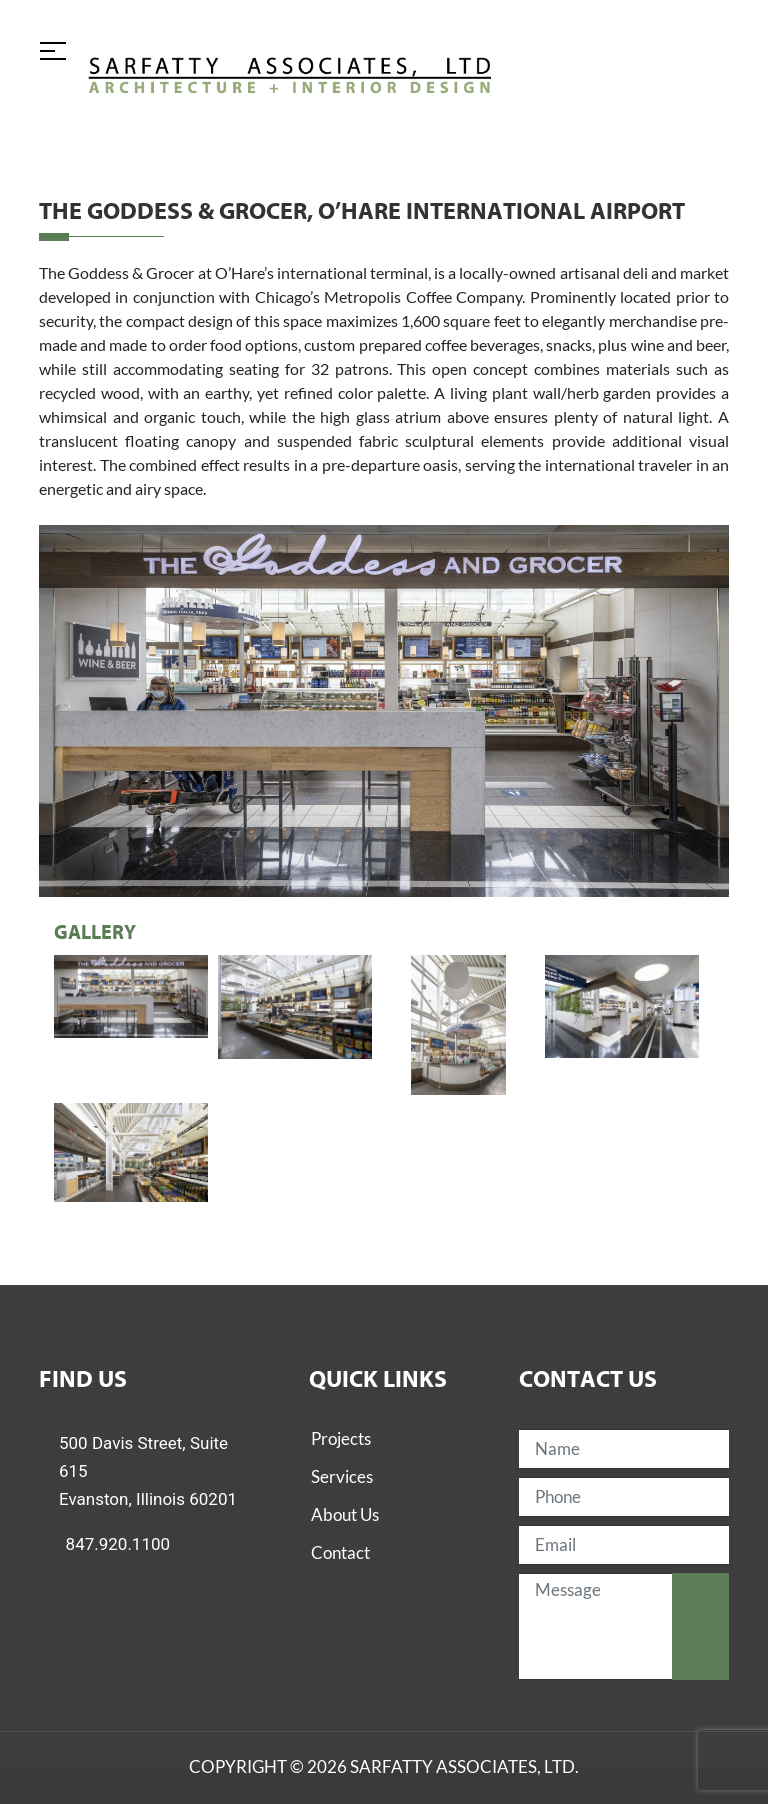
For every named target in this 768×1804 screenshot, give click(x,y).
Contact (340, 1552)
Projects (341, 1438)
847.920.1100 (118, 1544)
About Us (345, 1514)
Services (342, 1476)
